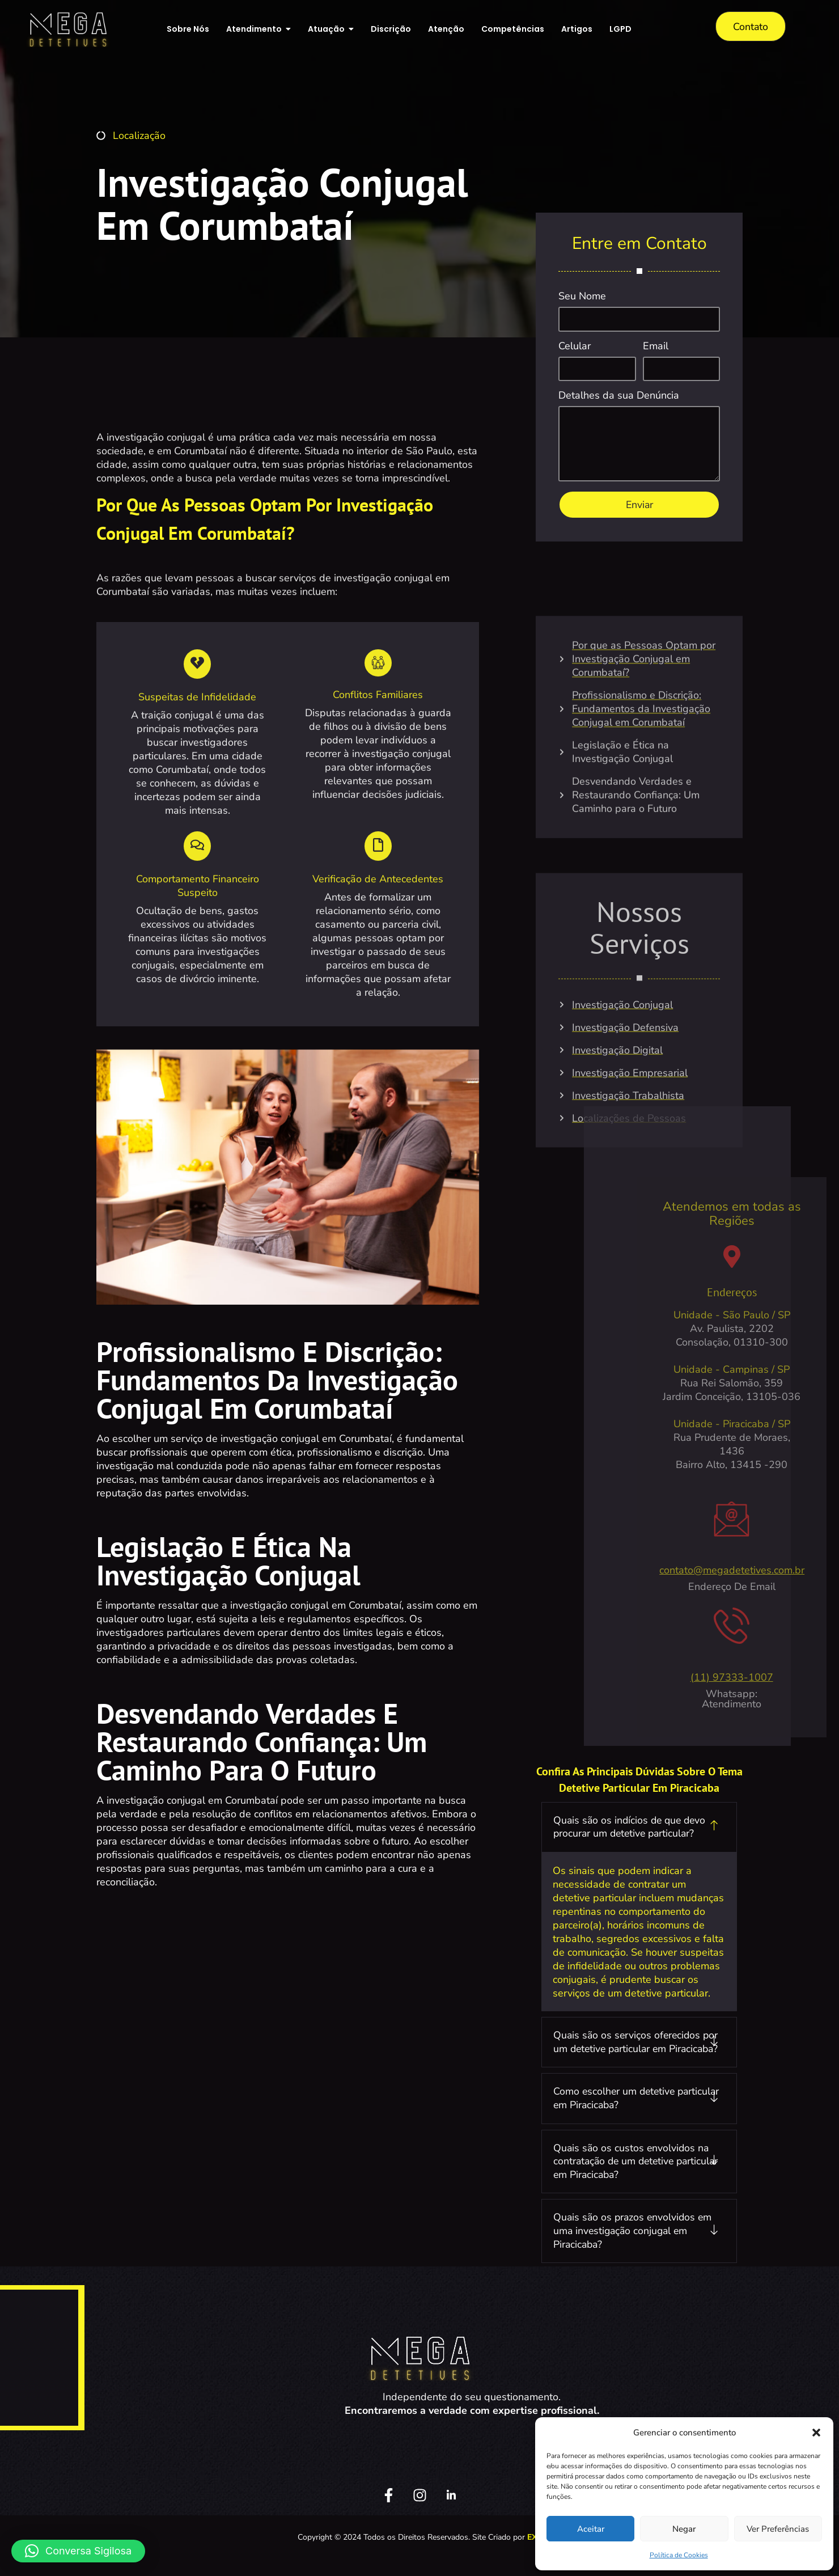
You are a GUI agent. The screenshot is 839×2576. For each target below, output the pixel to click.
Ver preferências (778, 2529)
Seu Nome (582, 297)
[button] (816, 2432)
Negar (684, 2529)
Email (655, 347)
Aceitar (590, 2529)
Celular (574, 347)
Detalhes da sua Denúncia (618, 397)
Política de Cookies (679, 2555)
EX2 (534, 2553)
